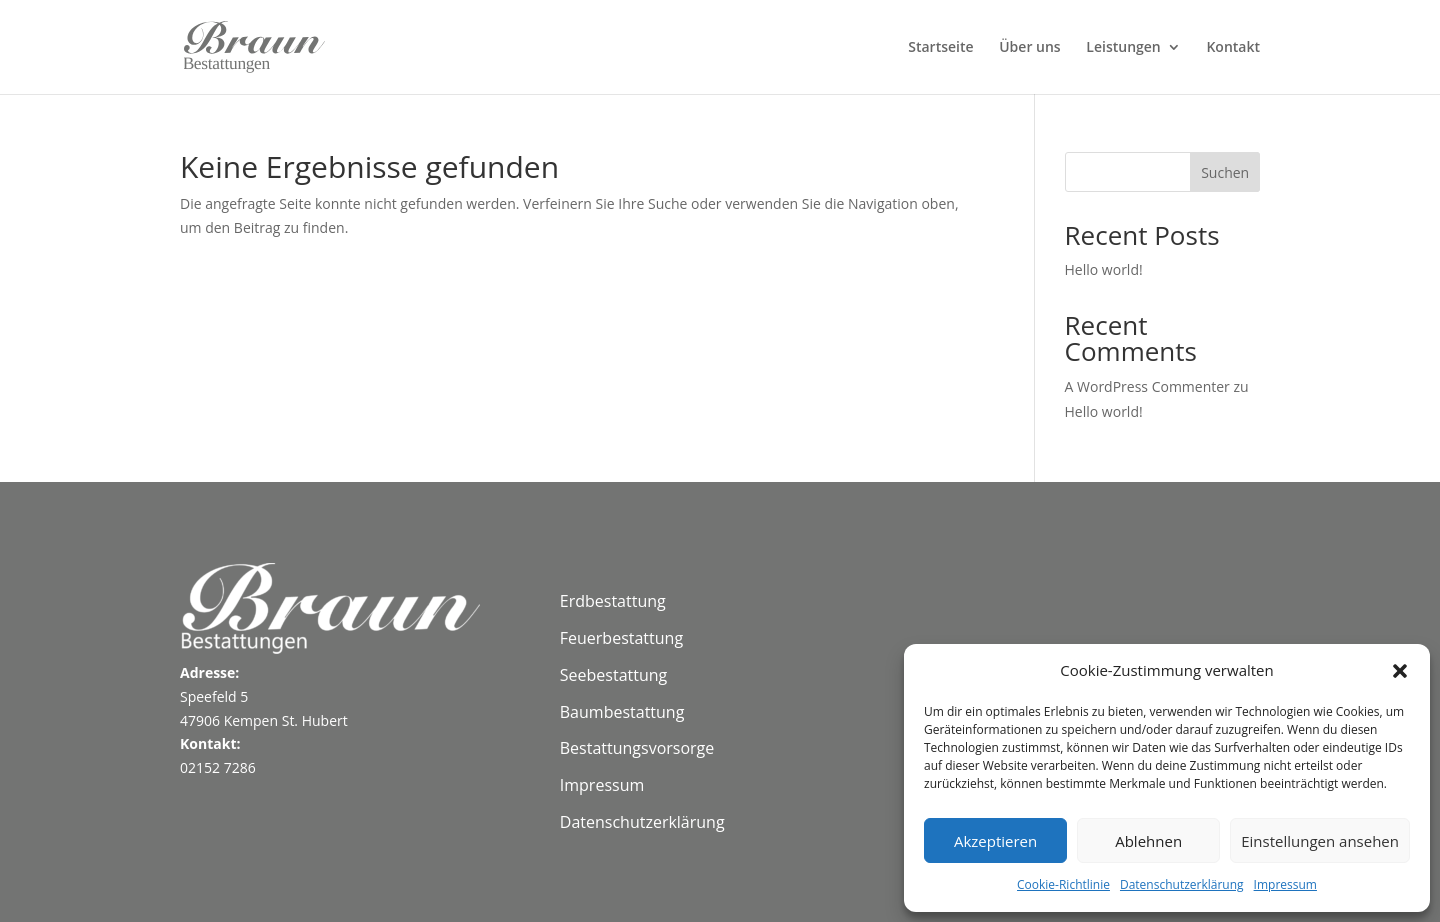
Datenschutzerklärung (1182, 884)
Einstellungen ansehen (1320, 841)
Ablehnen (1148, 841)
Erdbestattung (613, 601)
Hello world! (1104, 269)
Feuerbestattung (621, 638)
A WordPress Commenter (1147, 386)
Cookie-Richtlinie (1063, 884)
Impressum (1285, 884)
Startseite (940, 48)
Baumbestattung (622, 712)
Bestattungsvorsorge (637, 748)
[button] (1400, 671)
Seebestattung (613, 675)
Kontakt (1233, 48)
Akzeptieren (995, 841)
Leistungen (1123, 48)
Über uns (1029, 48)
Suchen (1225, 172)
